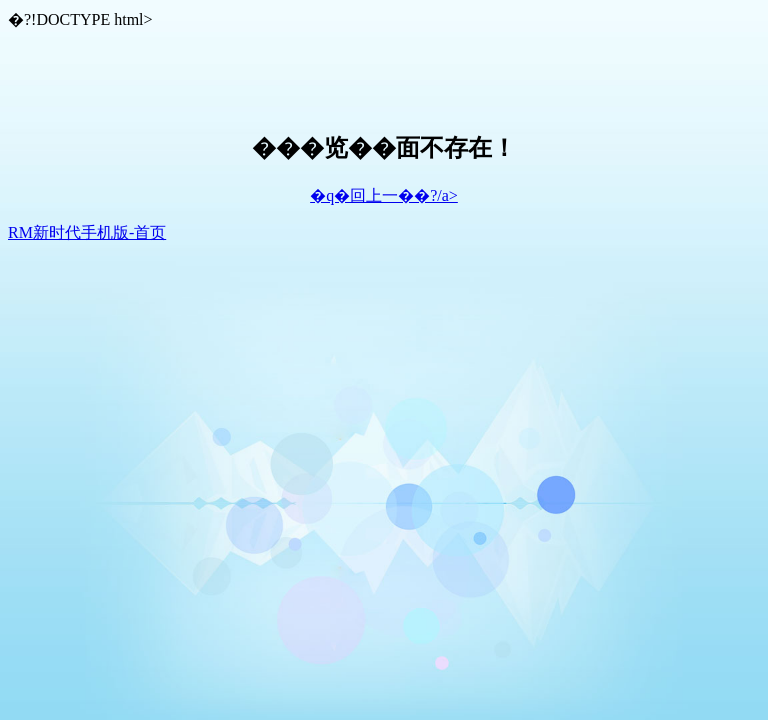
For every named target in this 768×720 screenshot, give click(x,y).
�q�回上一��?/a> (384, 195)
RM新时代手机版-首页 (87, 232)
